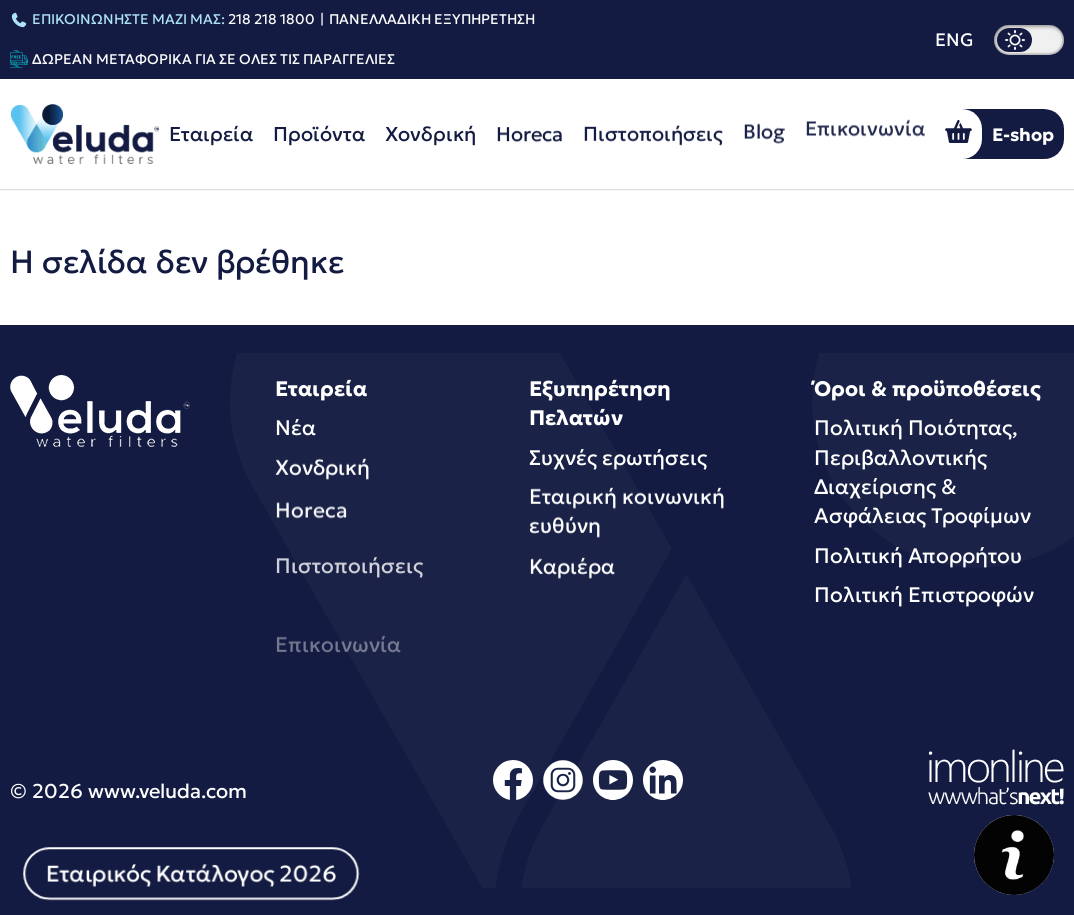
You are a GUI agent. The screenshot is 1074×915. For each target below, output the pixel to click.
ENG (954, 40)
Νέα (295, 428)
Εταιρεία (211, 134)
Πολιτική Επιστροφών (924, 595)
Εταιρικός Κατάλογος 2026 (191, 873)
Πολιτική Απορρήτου (918, 556)
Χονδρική (430, 134)
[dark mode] (1029, 40)
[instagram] (563, 796)
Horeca (529, 132)
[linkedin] (663, 796)
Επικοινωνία (865, 118)
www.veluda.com (167, 791)
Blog (764, 125)
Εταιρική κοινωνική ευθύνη (627, 513)
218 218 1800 (271, 19)
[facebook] (513, 796)
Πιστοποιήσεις (653, 130)
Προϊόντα (319, 134)
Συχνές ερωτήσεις (618, 458)
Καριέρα (572, 572)
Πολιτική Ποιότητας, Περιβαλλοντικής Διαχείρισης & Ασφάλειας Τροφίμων (922, 472)
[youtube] (613, 796)
